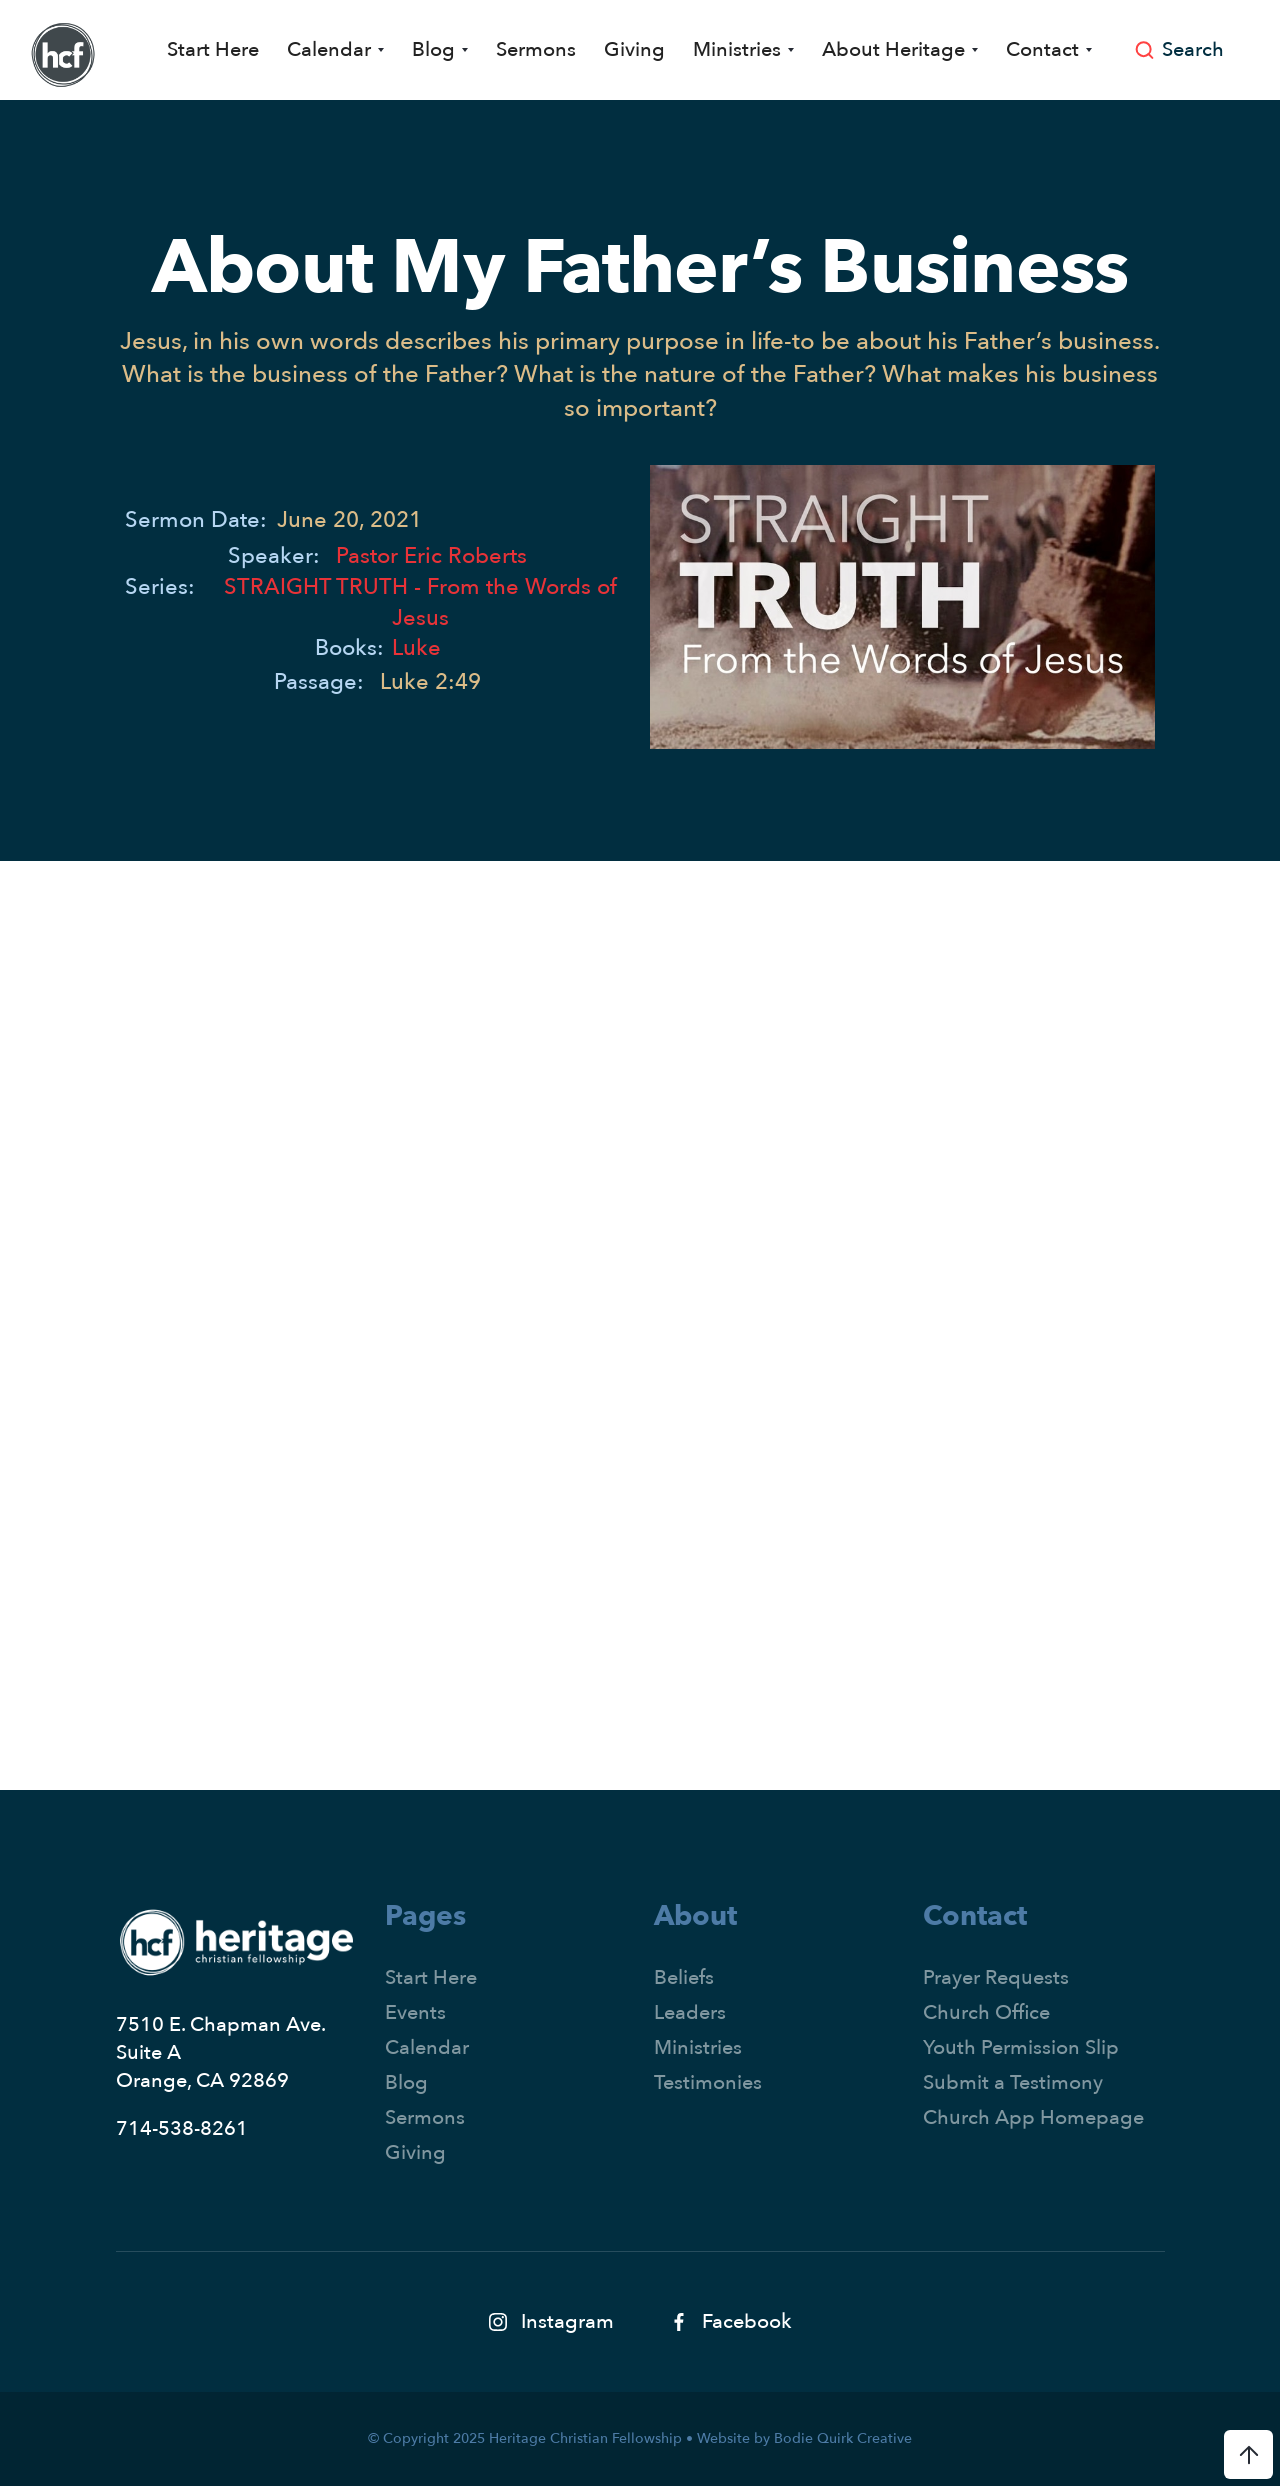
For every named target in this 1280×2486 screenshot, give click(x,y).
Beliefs (684, 1977)
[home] (63, 55)
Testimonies (708, 2082)
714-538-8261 (182, 2128)
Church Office (986, 2012)
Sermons (536, 49)
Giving (634, 49)
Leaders (690, 2012)
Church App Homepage (1033, 2117)
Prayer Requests (996, 1977)
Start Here (213, 49)
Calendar (427, 2047)
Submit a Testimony (1013, 2082)
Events (415, 2012)
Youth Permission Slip (1021, 2047)
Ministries (698, 2047)
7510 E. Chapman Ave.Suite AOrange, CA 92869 (221, 2052)
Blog (406, 2082)
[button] (335, 50)
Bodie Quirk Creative (843, 2438)
